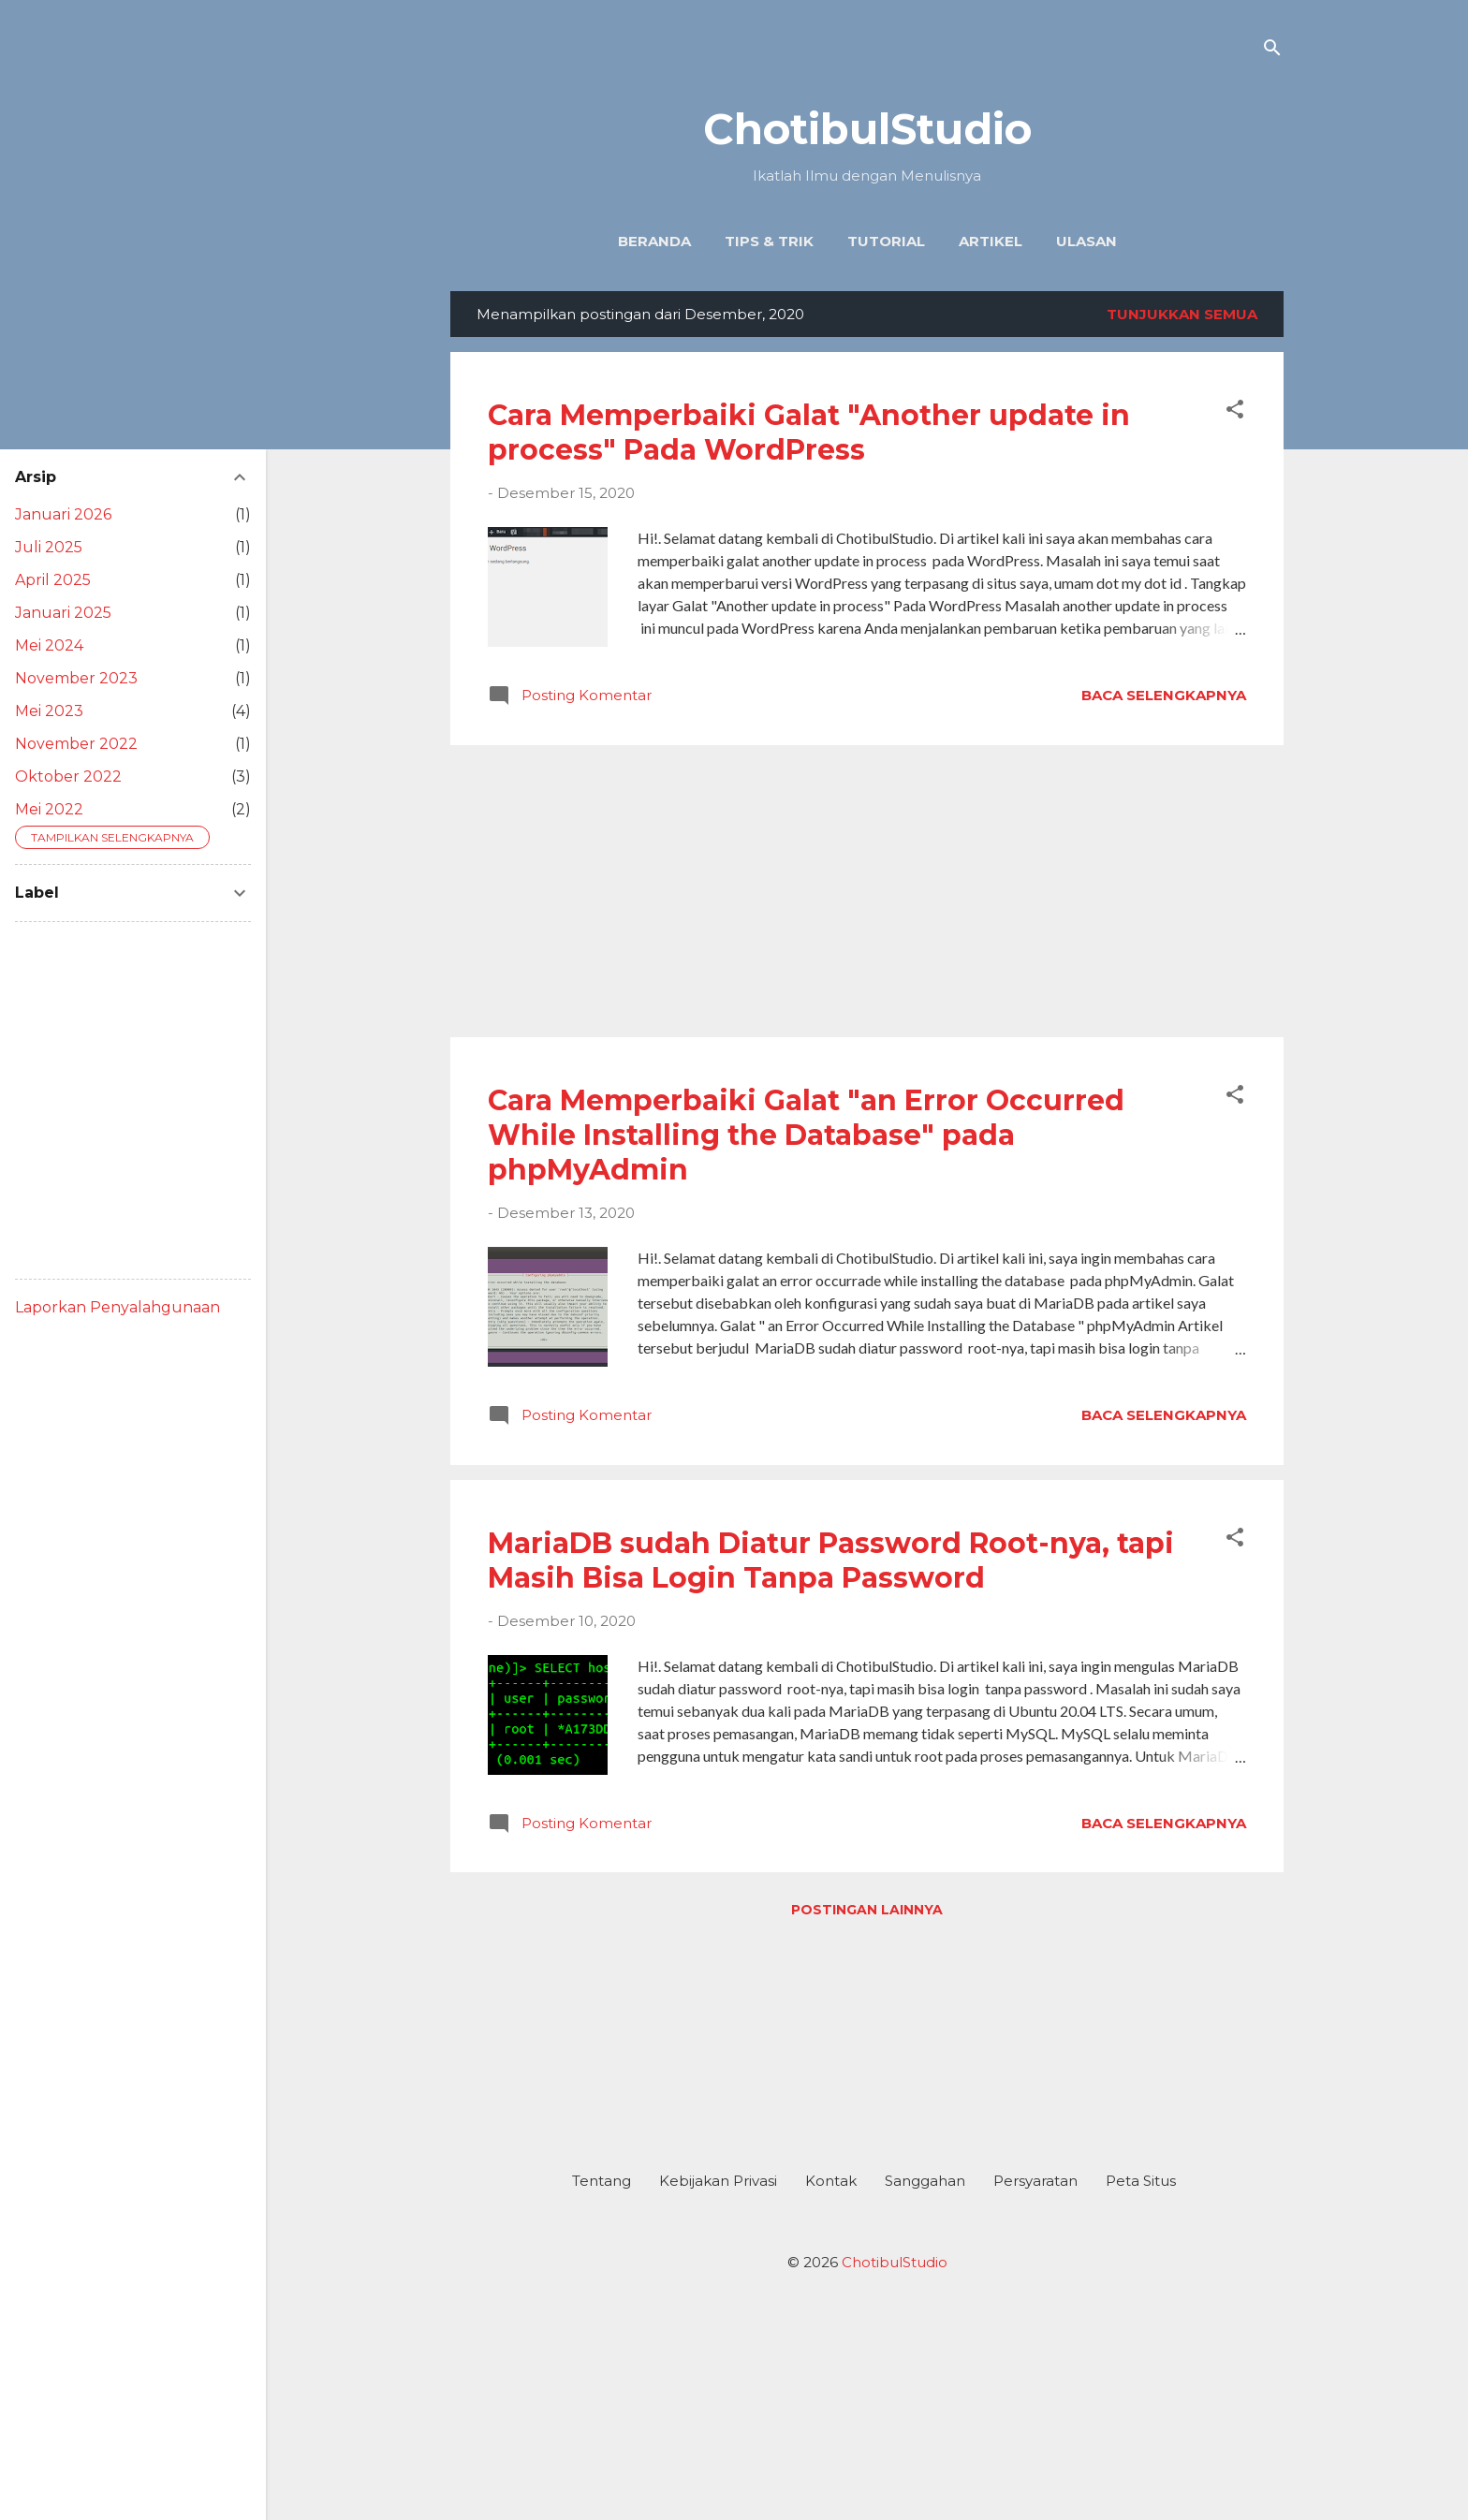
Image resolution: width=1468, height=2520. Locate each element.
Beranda (654, 241)
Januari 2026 (63, 514)
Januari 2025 (63, 613)
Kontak (831, 2181)
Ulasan (1086, 241)
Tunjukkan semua (1182, 314)
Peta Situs (1141, 2181)
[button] (1235, 412)
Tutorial (886, 241)
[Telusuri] (1272, 51)
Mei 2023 (49, 711)
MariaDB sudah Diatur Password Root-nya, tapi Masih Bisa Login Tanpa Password (831, 1560)
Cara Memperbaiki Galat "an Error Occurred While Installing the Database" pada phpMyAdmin (806, 1135)
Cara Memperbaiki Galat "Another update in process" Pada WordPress (809, 432)
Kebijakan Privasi (718, 2181)
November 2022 (76, 744)
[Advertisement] (867, 891)
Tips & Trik (769, 241)
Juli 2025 (48, 547)
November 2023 (76, 678)
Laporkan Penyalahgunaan (117, 1307)
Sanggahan (925, 2181)
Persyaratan (1035, 2181)
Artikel (990, 241)
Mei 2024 (49, 645)
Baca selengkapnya (1163, 695)
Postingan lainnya (867, 1909)
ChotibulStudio (867, 128)
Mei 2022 (49, 809)
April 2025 (53, 580)
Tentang (601, 2181)
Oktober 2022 (68, 776)
